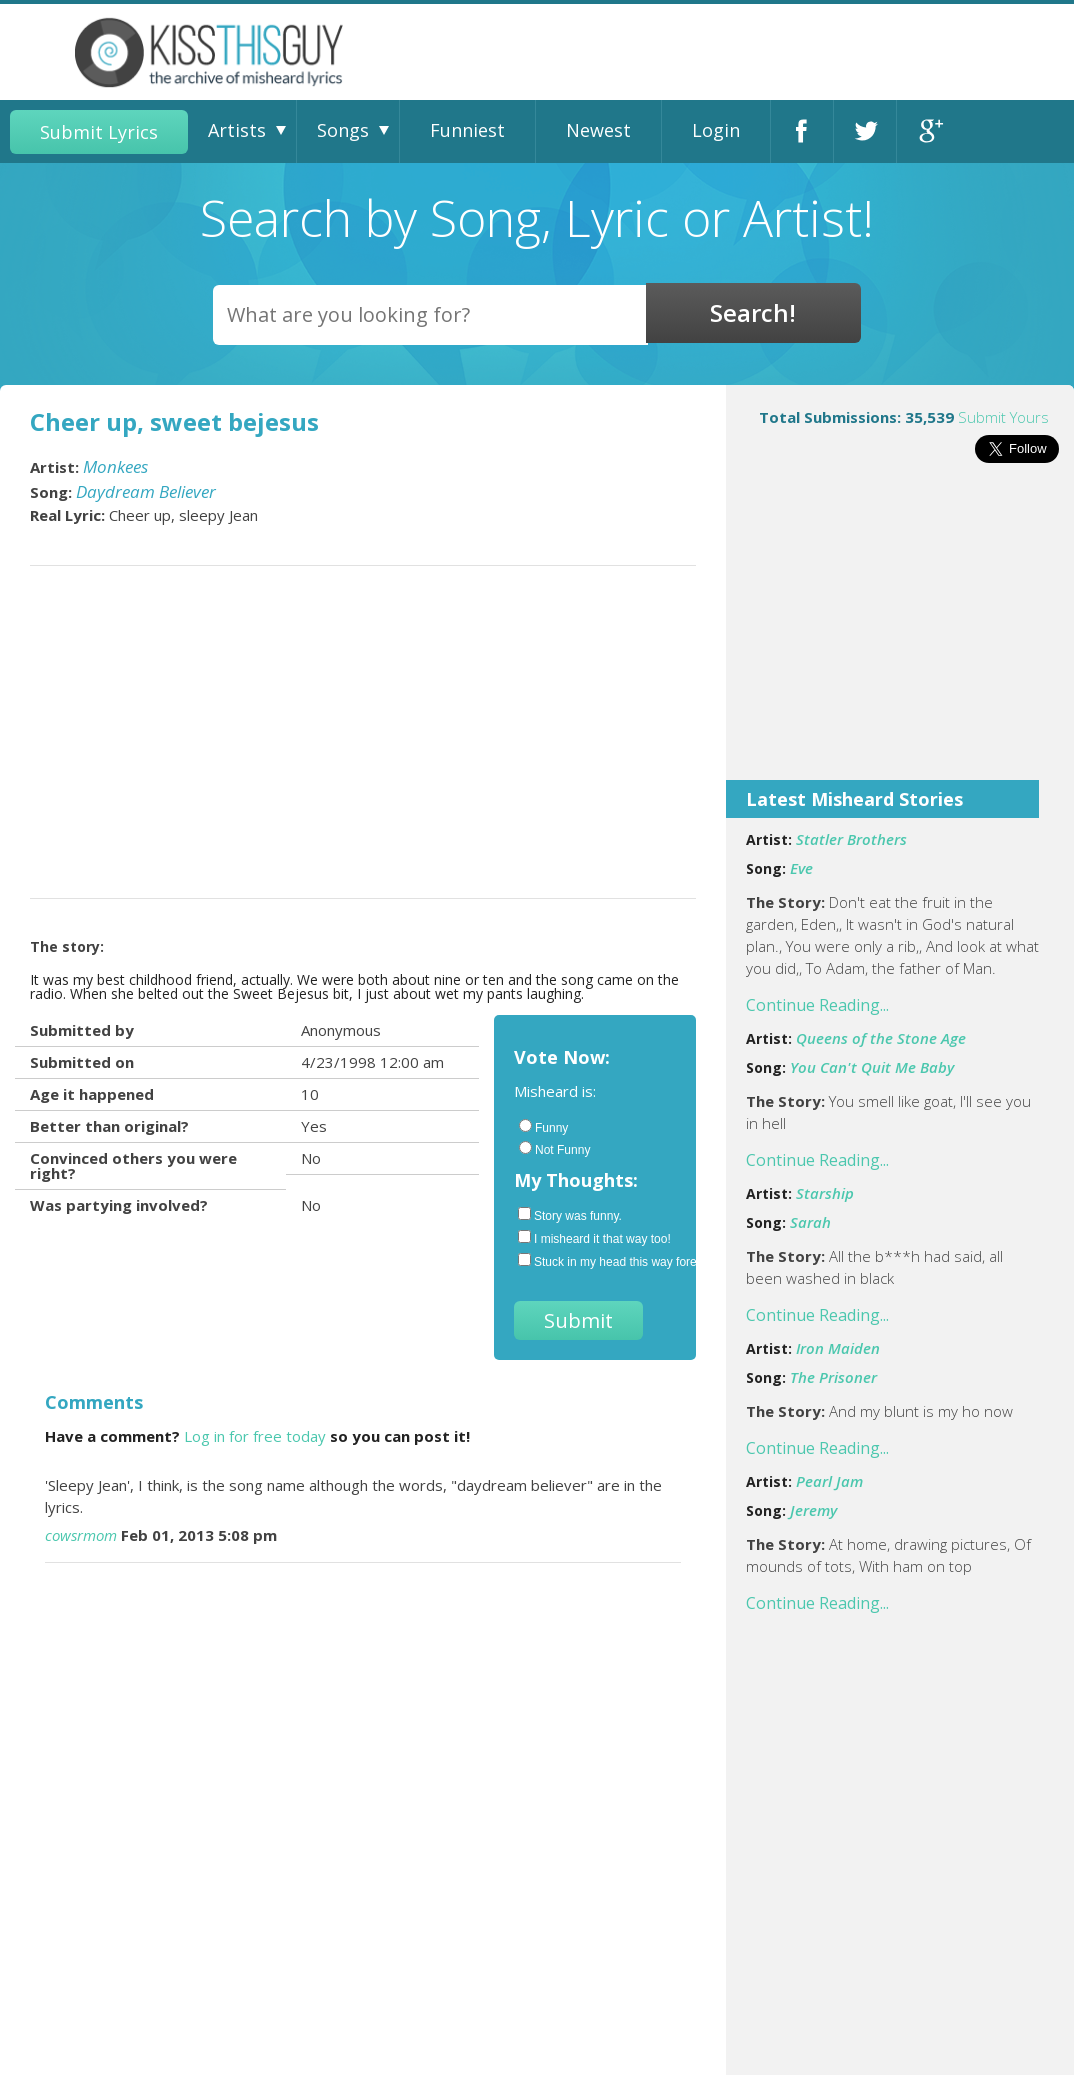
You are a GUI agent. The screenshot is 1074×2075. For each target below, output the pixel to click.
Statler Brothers (851, 839)
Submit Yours (1003, 417)
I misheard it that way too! (594, 1238)
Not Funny (554, 1149)
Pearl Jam (829, 1481)
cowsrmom (81, 1535)
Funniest (467, 130)
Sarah (810, 1222)
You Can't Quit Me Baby (872, 1067)
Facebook (802, 131)
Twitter (865, 131)
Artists (237, 130)
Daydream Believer (146, 491)
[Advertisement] (900, 635)
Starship (825, 1193)
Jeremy (813, 1510)
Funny (543, 1127)
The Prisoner (833, 1377)
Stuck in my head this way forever (597, 1261)
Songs (343, 130)
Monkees (115, 466)
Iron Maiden (838, 1348)
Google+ (928, 131)
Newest (598, 130)
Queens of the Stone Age (881, 1038)
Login (716, 130)
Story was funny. (570, 1215)
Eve (801, 868)
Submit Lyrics (99, 132)
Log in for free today (255, 1436)
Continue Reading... (817, 1005)
